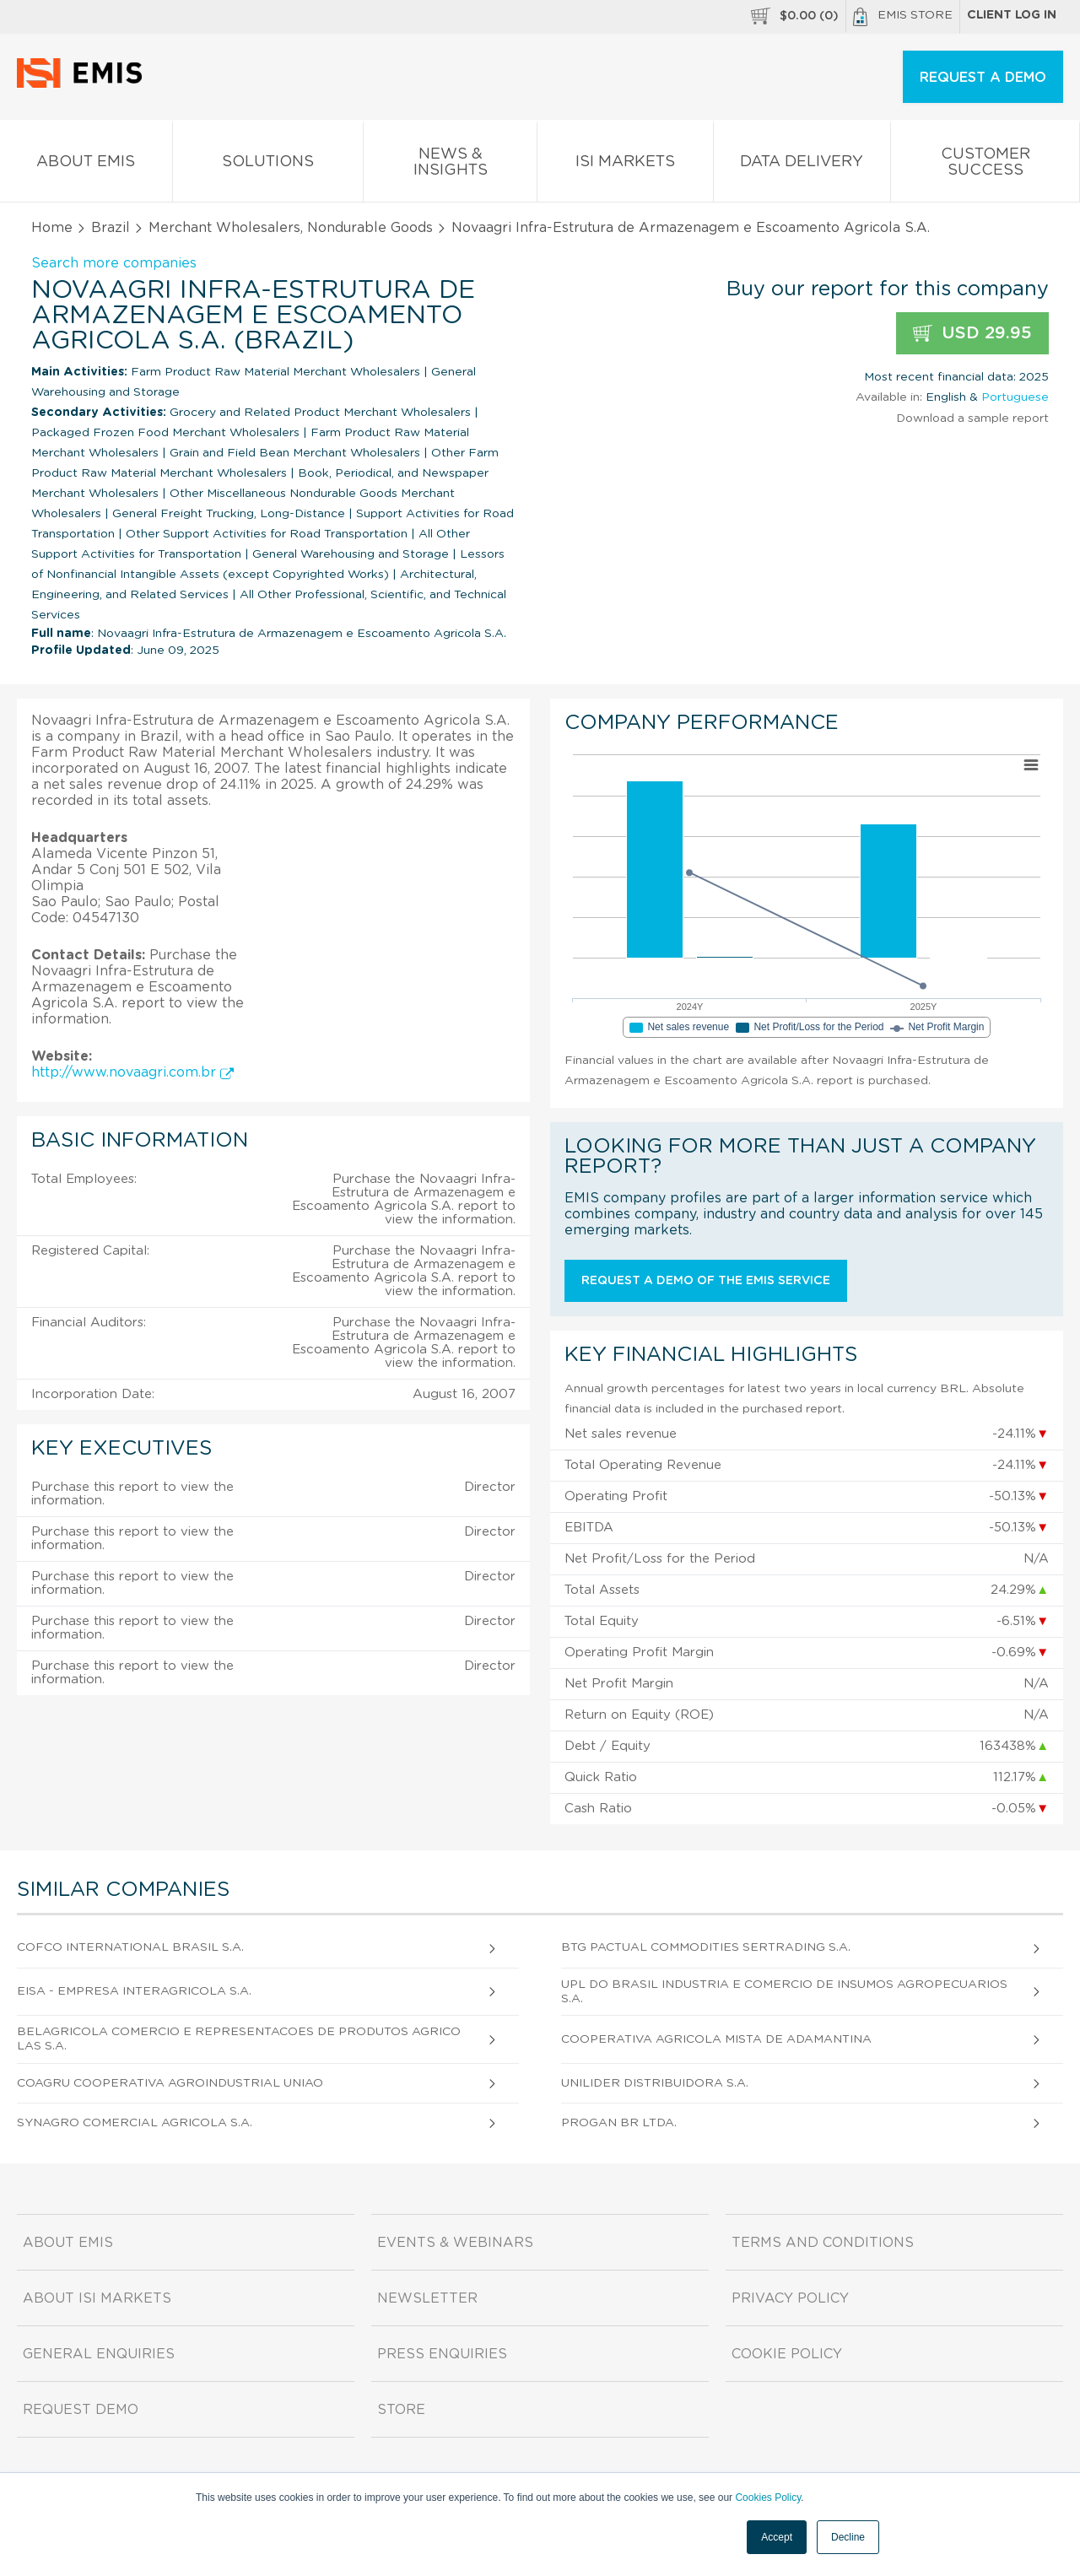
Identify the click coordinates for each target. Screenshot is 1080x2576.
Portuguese (1015, 397)
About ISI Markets (97, 2298)
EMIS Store (903, 17)
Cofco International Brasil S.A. (130, 1947)
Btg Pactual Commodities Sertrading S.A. (705, 1947)
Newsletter (427, 2298)
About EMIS (86, 165)
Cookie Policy (787, 2354)
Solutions (268, 165)
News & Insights (450, 165)
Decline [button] (848, 2537)
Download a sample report (972, 418)
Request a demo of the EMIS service (705, 1281)
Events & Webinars (455, 2242)
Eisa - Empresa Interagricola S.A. (134, 1991)
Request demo (80, 2410)
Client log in (1011, 15)
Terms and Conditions (823, 2242)
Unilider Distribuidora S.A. (654, 2083)
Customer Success (985, 165)
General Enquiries (99, 2354)
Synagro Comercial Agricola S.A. (134, 2123)
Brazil (110, 228)
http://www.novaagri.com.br (132, 1072)
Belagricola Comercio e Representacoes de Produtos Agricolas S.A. (239, 2039)
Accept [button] (776, 2537)
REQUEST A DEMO (983, 77)
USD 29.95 (972, 334)
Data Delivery (802, 165)
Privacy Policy (790, 2298)
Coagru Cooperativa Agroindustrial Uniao (170, 2083)
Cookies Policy (768, 2497)
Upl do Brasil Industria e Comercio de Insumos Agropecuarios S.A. (784, 1992)
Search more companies (114, 263)
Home (52, 228)
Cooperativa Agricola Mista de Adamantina (716, 2039)
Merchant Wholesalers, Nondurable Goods (290, 228)
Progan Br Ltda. (619, 2123)
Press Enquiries (442, 2354)
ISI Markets (625, 165)
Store (401, 2410)
